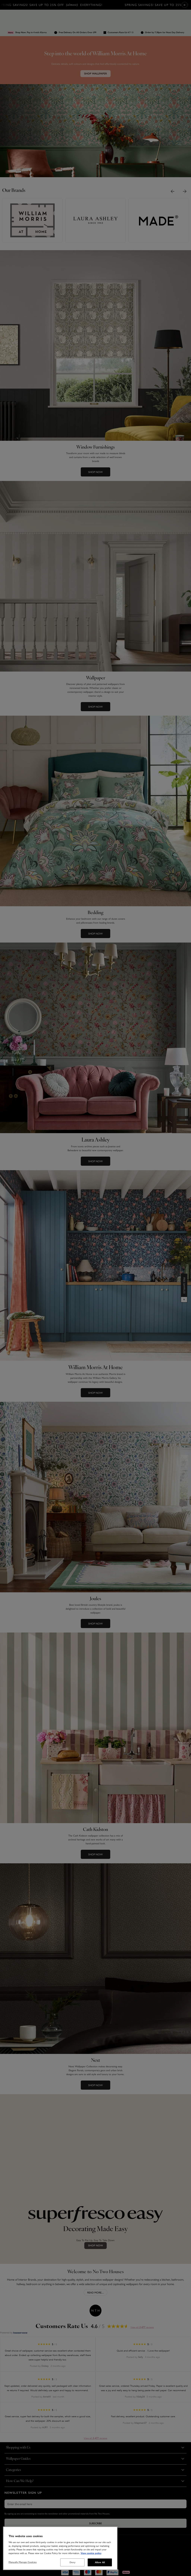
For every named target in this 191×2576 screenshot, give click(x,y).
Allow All (100, 2562)
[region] (60, 2548)
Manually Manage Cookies (23, 2562)
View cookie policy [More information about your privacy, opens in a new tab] (91, 2553)
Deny (72, 2562)
